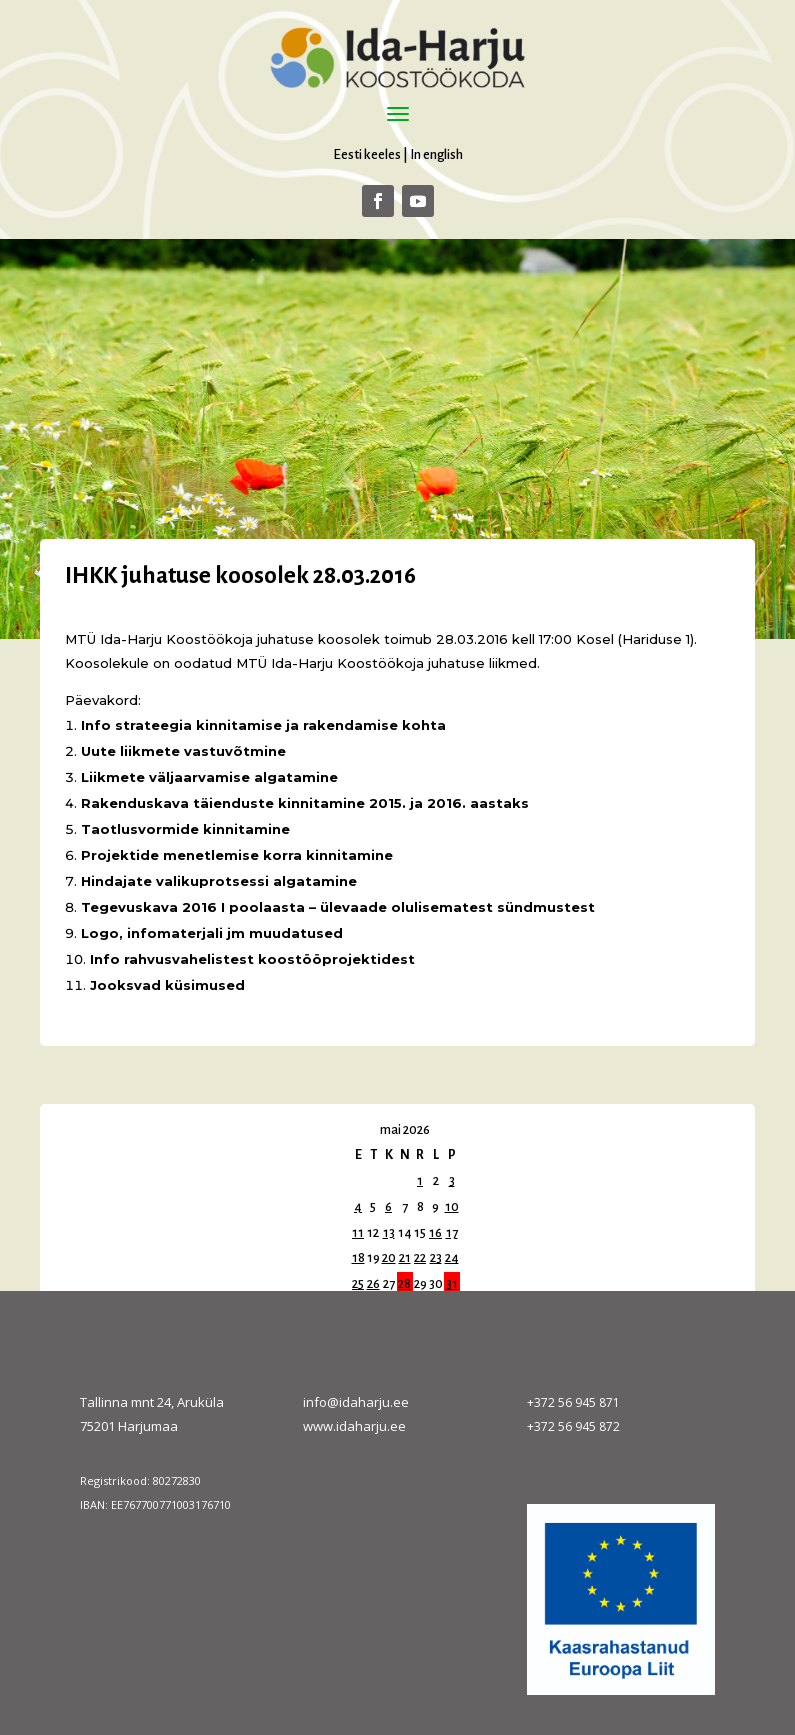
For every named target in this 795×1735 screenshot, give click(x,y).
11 (358, 1233)
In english (436, 154)
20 (389, 1258)
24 (452, 1258)
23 (436, 1258)
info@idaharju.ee (356, 1402)
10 (452, 1207)
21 (405, 1258)
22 (420, 1258)
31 (452, 1284)
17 (452, 1233)
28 (404, 1284)
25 (358, 1284)
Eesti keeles (367, 154)
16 (435, 1233)
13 (389, 1233)
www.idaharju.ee (354, 1426)
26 (373, 1284)
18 (358, 1258)
